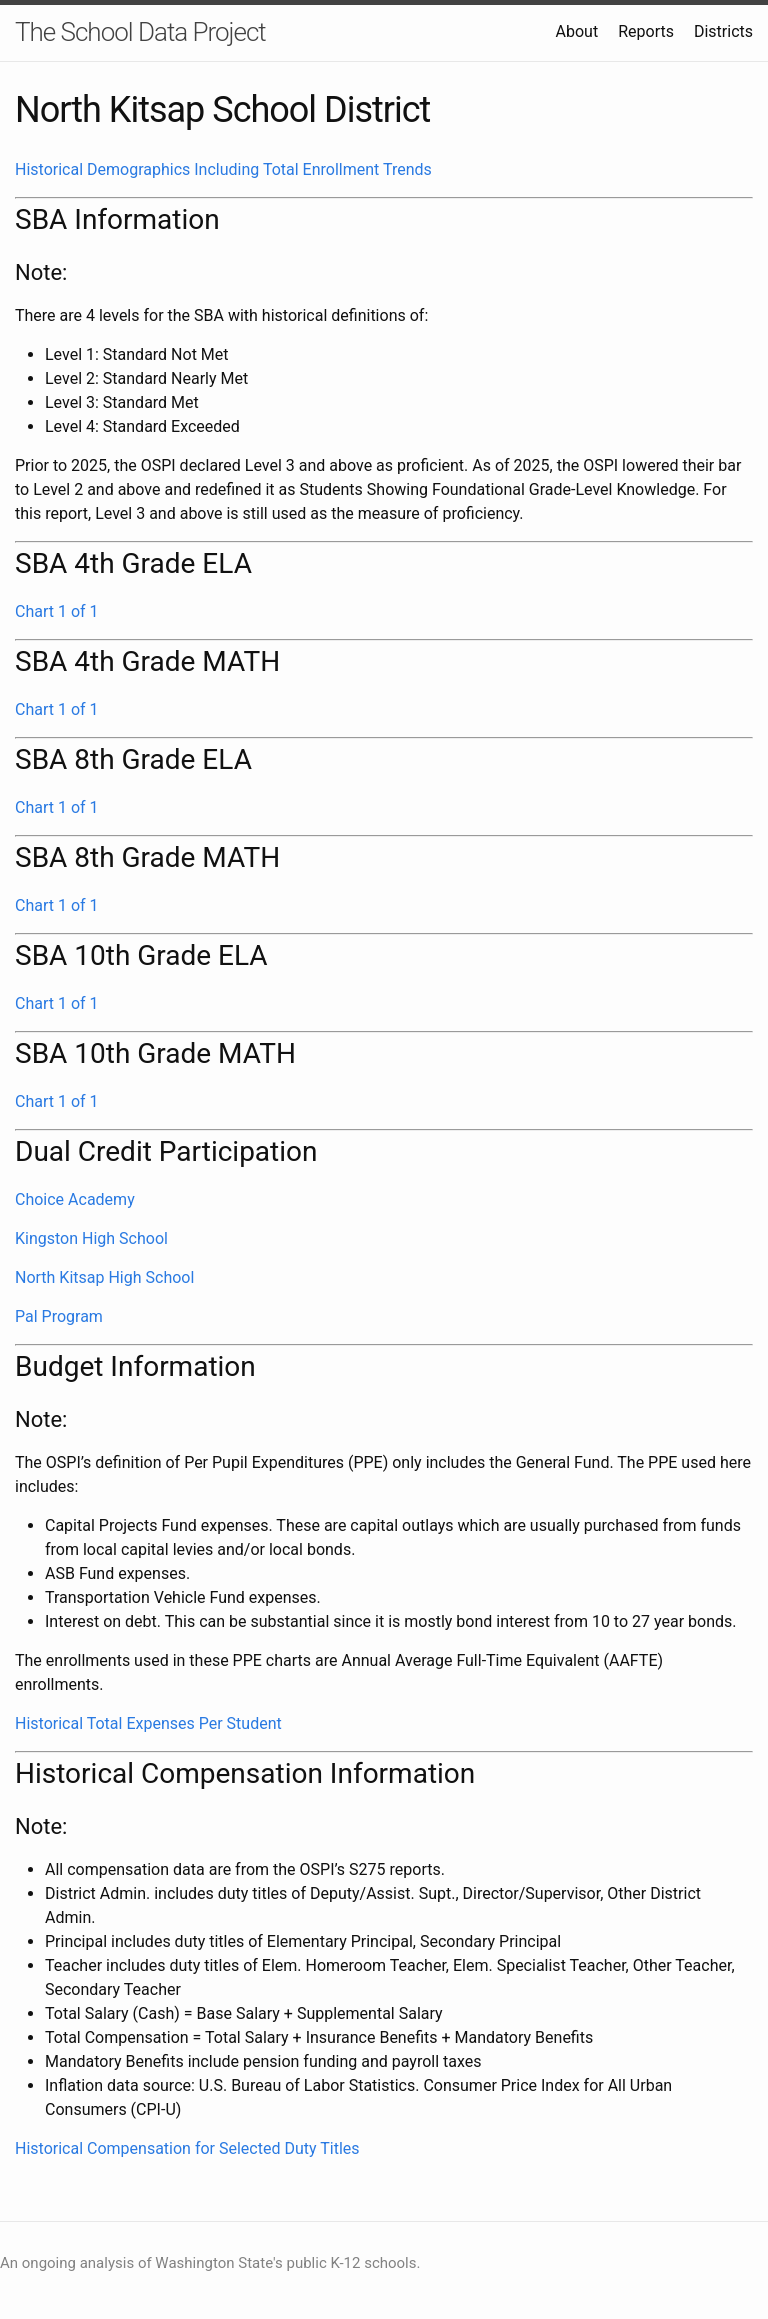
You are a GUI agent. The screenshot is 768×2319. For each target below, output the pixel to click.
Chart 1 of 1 (57, 611)
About (577, 31)
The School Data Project (140, 32)
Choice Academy (75, 1199)
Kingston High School (91, 1238)
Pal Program (59, 1316)
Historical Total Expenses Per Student (148, 1723)
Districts (723, 31)
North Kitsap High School (104, 1277)
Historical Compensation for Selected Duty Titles (187, 2148)
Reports (646, 31)
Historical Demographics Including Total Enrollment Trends (223, 169)
